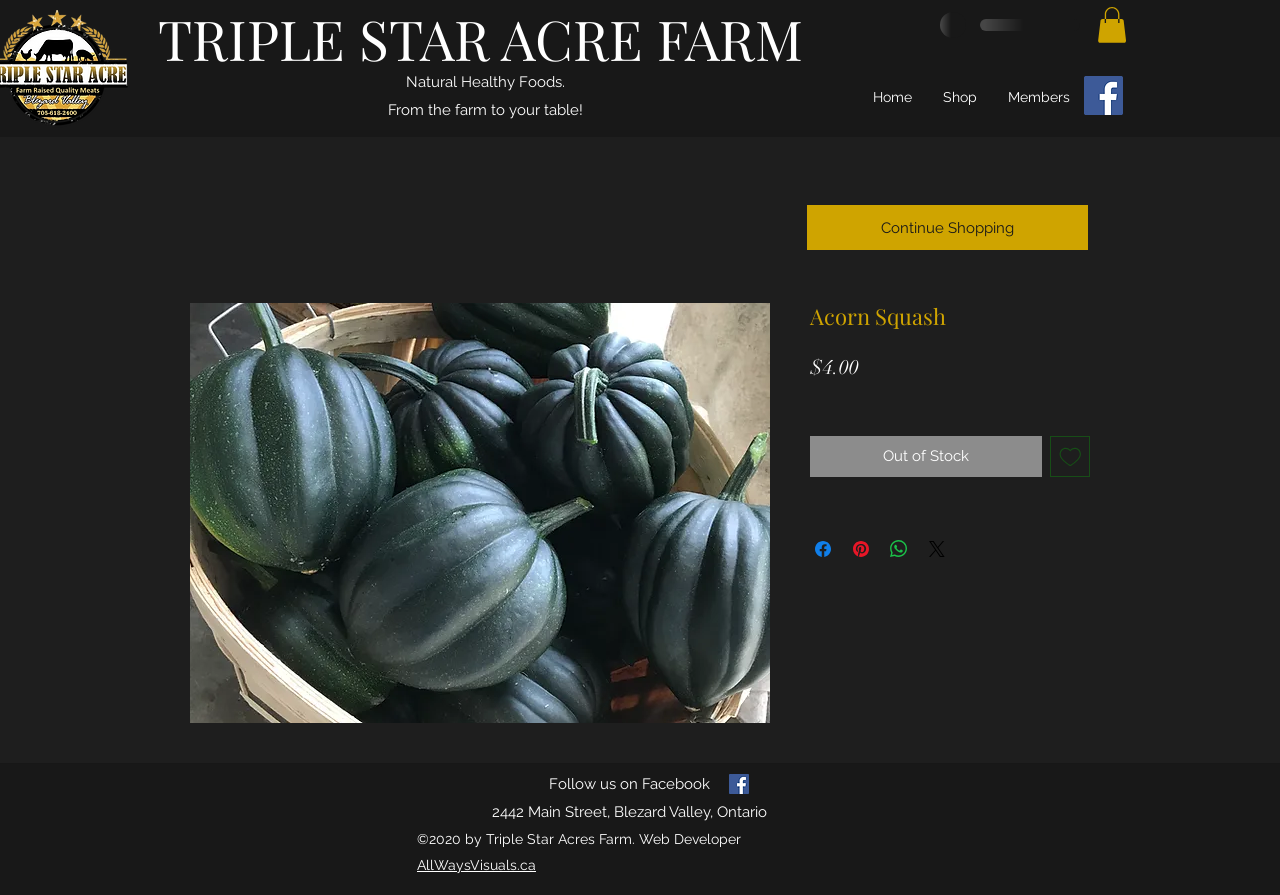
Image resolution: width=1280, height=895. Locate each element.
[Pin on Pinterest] (861, 549)
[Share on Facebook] (823, 549)
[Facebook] (1103, 95)
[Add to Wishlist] (1070, 456)
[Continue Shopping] (947, 227)
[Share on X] (937, 549)
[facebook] (739, 784)
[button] (1112, 25)
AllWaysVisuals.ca (476, 865)
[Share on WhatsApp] (899, 549)
